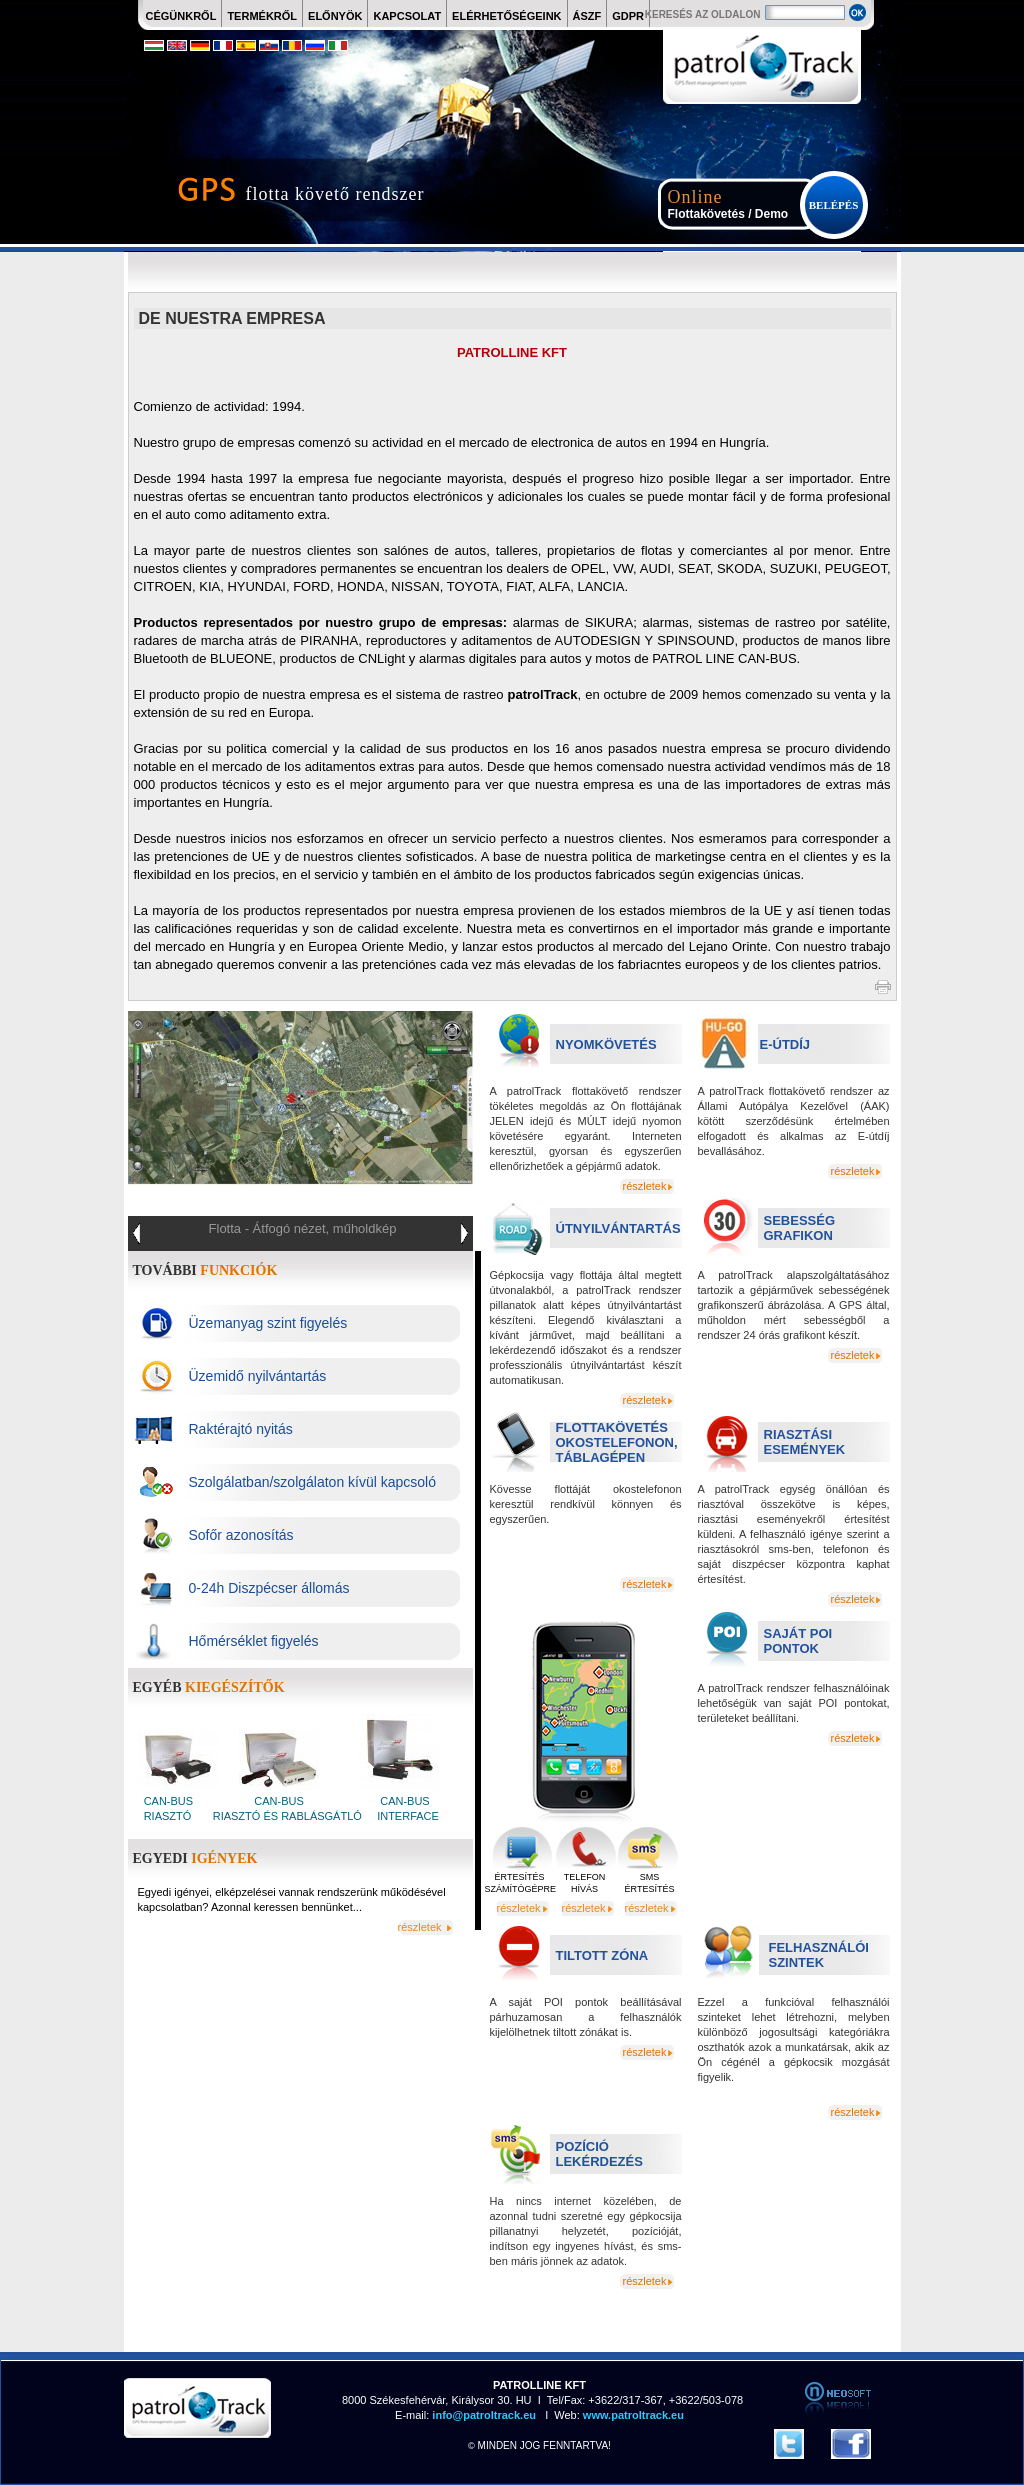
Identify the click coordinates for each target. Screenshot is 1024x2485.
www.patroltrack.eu (632, 2415)
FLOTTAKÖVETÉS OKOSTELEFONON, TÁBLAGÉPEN (617, 1442)
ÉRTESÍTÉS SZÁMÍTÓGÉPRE (520, 1883)
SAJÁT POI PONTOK (798, 1641)
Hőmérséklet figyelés (254, 1641)
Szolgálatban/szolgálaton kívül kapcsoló (313, 1482)
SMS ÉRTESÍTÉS (650, 1883)
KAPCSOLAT (407, 16)
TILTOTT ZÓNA (602, 1955)
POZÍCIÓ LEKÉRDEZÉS (599, 2154)
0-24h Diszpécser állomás (269, 1588)
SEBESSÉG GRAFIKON (800, 1228)
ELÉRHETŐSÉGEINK (506, 16)
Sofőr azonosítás (241, 1535)
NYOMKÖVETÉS (606, 1044)
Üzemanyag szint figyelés (268, 1323)
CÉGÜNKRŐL (181, 16)
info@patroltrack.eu (482, 2415)
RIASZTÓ (168, 1816)
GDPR (628, 16)
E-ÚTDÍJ (785, 1044)
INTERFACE (406, 1816)
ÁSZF (587, 16)
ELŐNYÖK (335, 16)
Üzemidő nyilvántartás (258, 1376)
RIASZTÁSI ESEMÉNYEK (805, 1442)
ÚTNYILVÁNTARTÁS (618, 1228)
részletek (644, 1186)
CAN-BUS (170, 1801)
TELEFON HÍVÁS (585, 1883)
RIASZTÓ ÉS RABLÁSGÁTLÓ (286, 1816)
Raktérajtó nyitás (241, 1429)
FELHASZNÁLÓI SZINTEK (819, 1955)
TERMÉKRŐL (262, 16)
